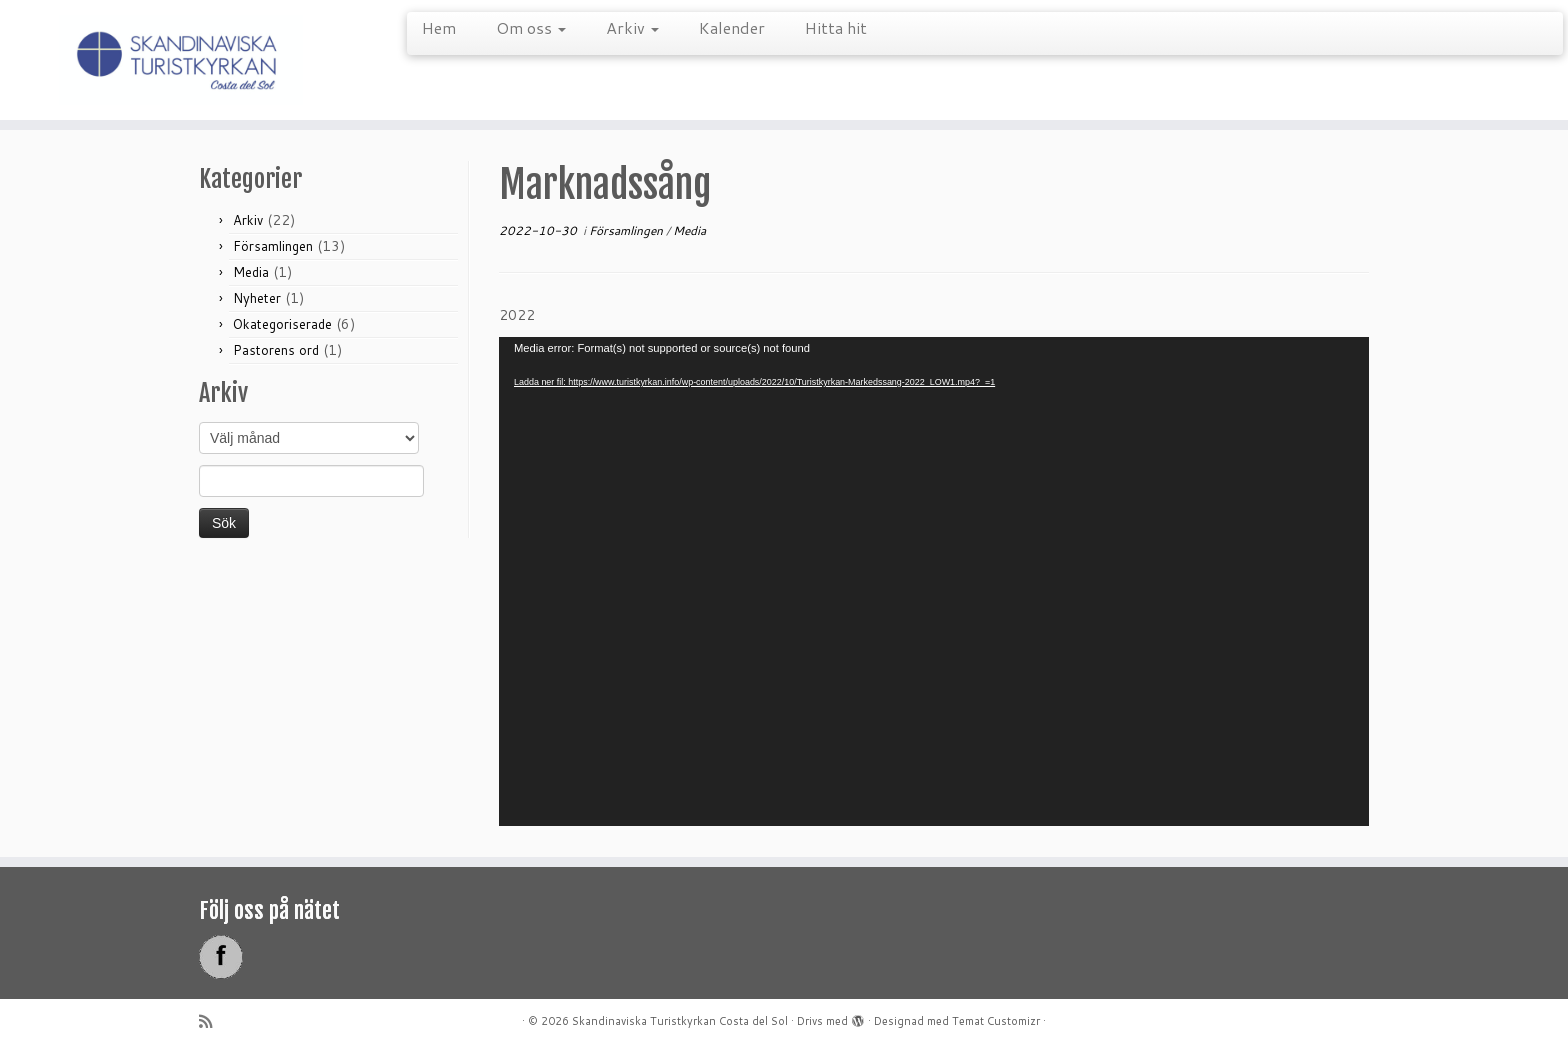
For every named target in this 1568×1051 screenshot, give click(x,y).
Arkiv (632, 27)
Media (251, 272)
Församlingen (273, 246)
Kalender (732, 27)
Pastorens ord (276, 350)
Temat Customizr (996, 1021)
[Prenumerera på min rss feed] (212, 1021)
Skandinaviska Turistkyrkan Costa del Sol (680, 1021)
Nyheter (257, 298)
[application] (934, 581)
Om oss (531, 27)
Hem (439, 27)
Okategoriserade (282, 324)
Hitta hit (836, 27)
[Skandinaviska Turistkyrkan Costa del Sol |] (181, 60)
